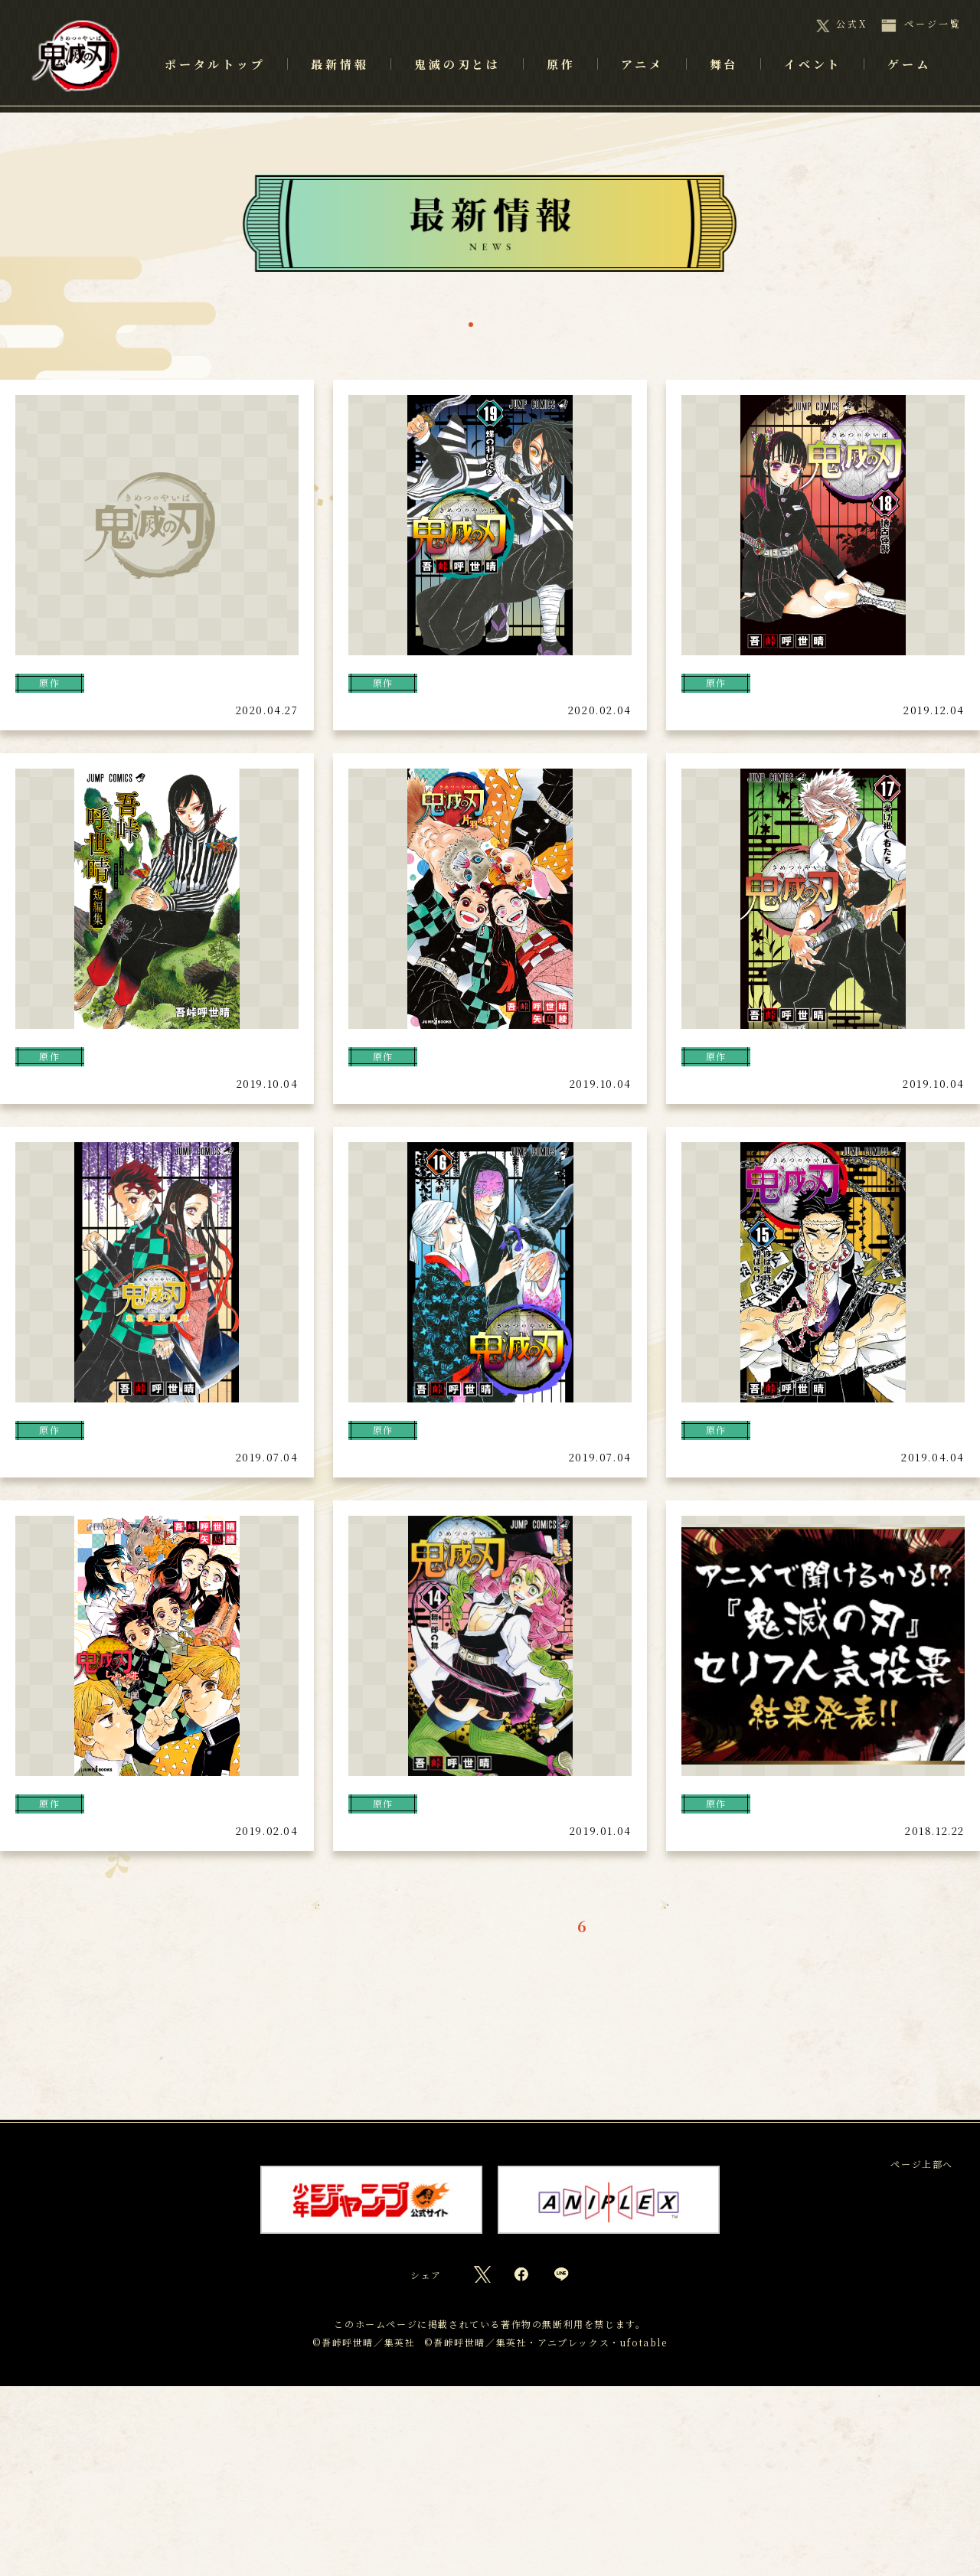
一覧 (354, 325)
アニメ (642, 85)
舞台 (557, 325)
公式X (851, 24)
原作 (417, 325)
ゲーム (908, 85)
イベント (812, 85)
